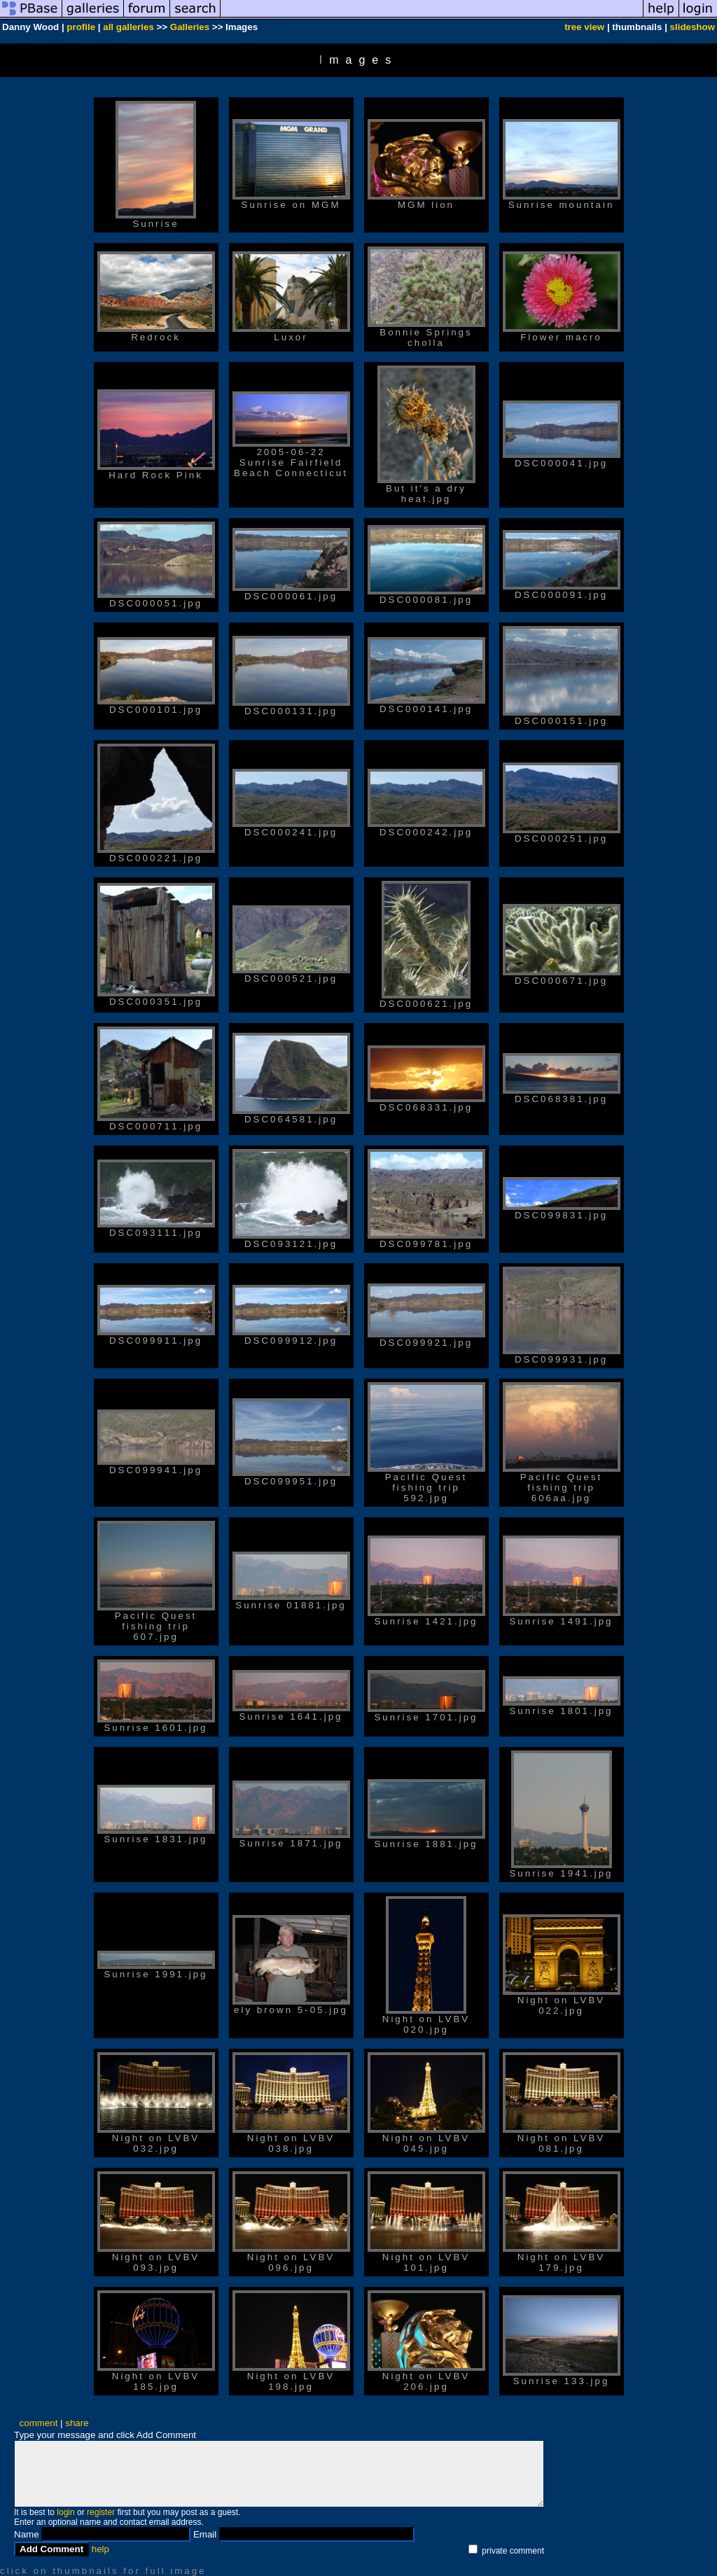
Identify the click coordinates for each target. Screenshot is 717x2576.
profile (81, 27)
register (101, 2512)
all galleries (128, 27)
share (76, 2423)
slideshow (692, 27)
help (100, 2549)
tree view (584, 27)
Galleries (189, 27)
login (65, 2512)
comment (39, 2423)
